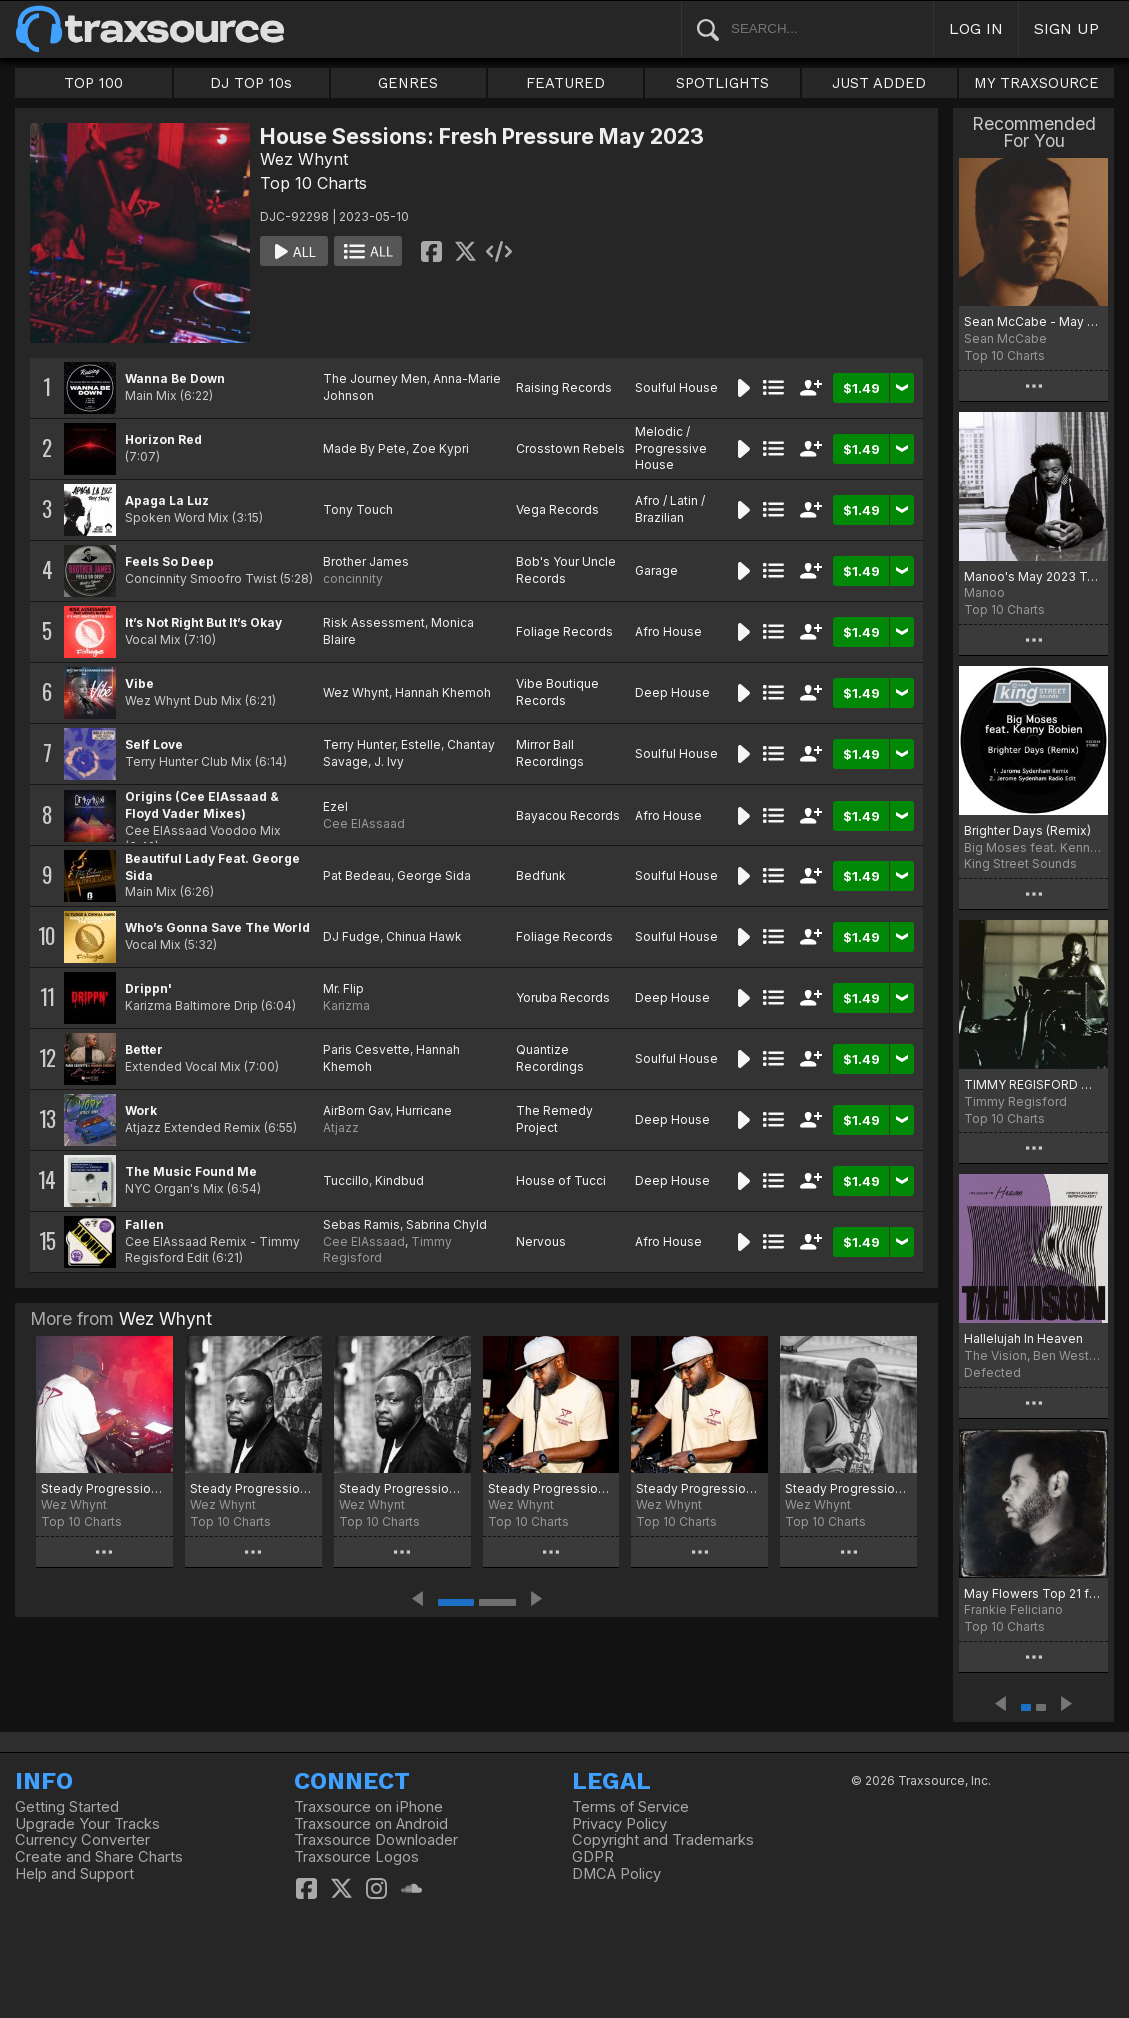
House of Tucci (561, 1180)
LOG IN (976, 28)
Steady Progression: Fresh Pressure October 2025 (253, 1488)
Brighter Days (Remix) (1027, 830)
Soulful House (676, 387)
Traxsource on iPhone (368, 1807)
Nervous (541, 1241)
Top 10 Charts (313, 183)
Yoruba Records (563, 997)
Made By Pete (364, 448)
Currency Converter (82, 1840)
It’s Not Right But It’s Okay (203, 622)
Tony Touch (358, 509)
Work (141, 1110)
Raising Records (564, 387)
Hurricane (424, 1110)
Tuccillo (346, 1180)
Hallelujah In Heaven (1023, 1338)
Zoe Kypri (440, 448)
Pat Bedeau (357, 875)
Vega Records (557, 509)
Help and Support (74, 1874)
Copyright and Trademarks (663, 1840)
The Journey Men (375, 378)
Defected (992, 1372)
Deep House (672, 692)
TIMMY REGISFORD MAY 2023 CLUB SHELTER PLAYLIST (1033, 1084)
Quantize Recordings (550, 1058)
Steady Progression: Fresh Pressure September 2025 (402, 1488)
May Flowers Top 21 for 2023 (1033, 1593)
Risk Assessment (374, 622)
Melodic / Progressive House (671, 448)
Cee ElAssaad (364, 823)
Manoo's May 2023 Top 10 (1033, 576)
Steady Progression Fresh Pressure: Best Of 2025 (104, 1488)
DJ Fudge (351, 936)
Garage (656, 570)
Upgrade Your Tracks (87, 1824)
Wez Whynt (304, 159)
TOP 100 (93, 83)
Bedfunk (541, 875)
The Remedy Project (554, 1119)
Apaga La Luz (167, 500)
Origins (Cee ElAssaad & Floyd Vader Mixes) (202, 805)
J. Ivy (389, 761)
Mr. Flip (343, 988)
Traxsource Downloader (376, 1840)
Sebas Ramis (361, 1224)
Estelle (421, 744)
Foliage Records (564, 631)
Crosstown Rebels (570, 448)
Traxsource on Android (371, 1824)
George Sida (434, 875)
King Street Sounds (1020, 863)
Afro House (668, 631)
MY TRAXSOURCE (1036, 83)
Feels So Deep (169, 561)
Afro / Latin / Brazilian (670, 509)
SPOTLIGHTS (722, 83)
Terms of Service (630, 1807)
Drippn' (148, 988)
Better (144, 1049)
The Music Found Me (191, 1171)
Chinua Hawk (424, 936)
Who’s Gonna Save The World (217, 927)
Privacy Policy (619, 1824)
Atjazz (341, 1127)
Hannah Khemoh (443, 692)
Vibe (139, 683)
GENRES (408, 83)
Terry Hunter (359, 744)
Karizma (346, 1005)
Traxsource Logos (356, 1857)
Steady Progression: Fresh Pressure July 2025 (699, 1488)
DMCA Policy (616, 1874)
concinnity (353, 578)
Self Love (154, 744)
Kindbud (399, 1180)
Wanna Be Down (175, 378)
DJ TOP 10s (251, 83)
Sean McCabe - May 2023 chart (1033, 321)
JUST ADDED (879, 83)
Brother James (366, 561)
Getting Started (67, 1807)
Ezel (335, 806)
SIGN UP (1066, 28)
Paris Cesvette (366, 1049)
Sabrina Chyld (446, 1224)
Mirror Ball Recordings (550, 753)
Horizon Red (163, 439)
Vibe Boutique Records (557, 692)
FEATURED (565, 83)
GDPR (593, 1857)
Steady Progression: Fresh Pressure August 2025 (551, 1488)
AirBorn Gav (356, 1110)
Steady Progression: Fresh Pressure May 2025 (848, 1488)
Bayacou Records (568, 815)
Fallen (144, 1224)
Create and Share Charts (99, 1857)
